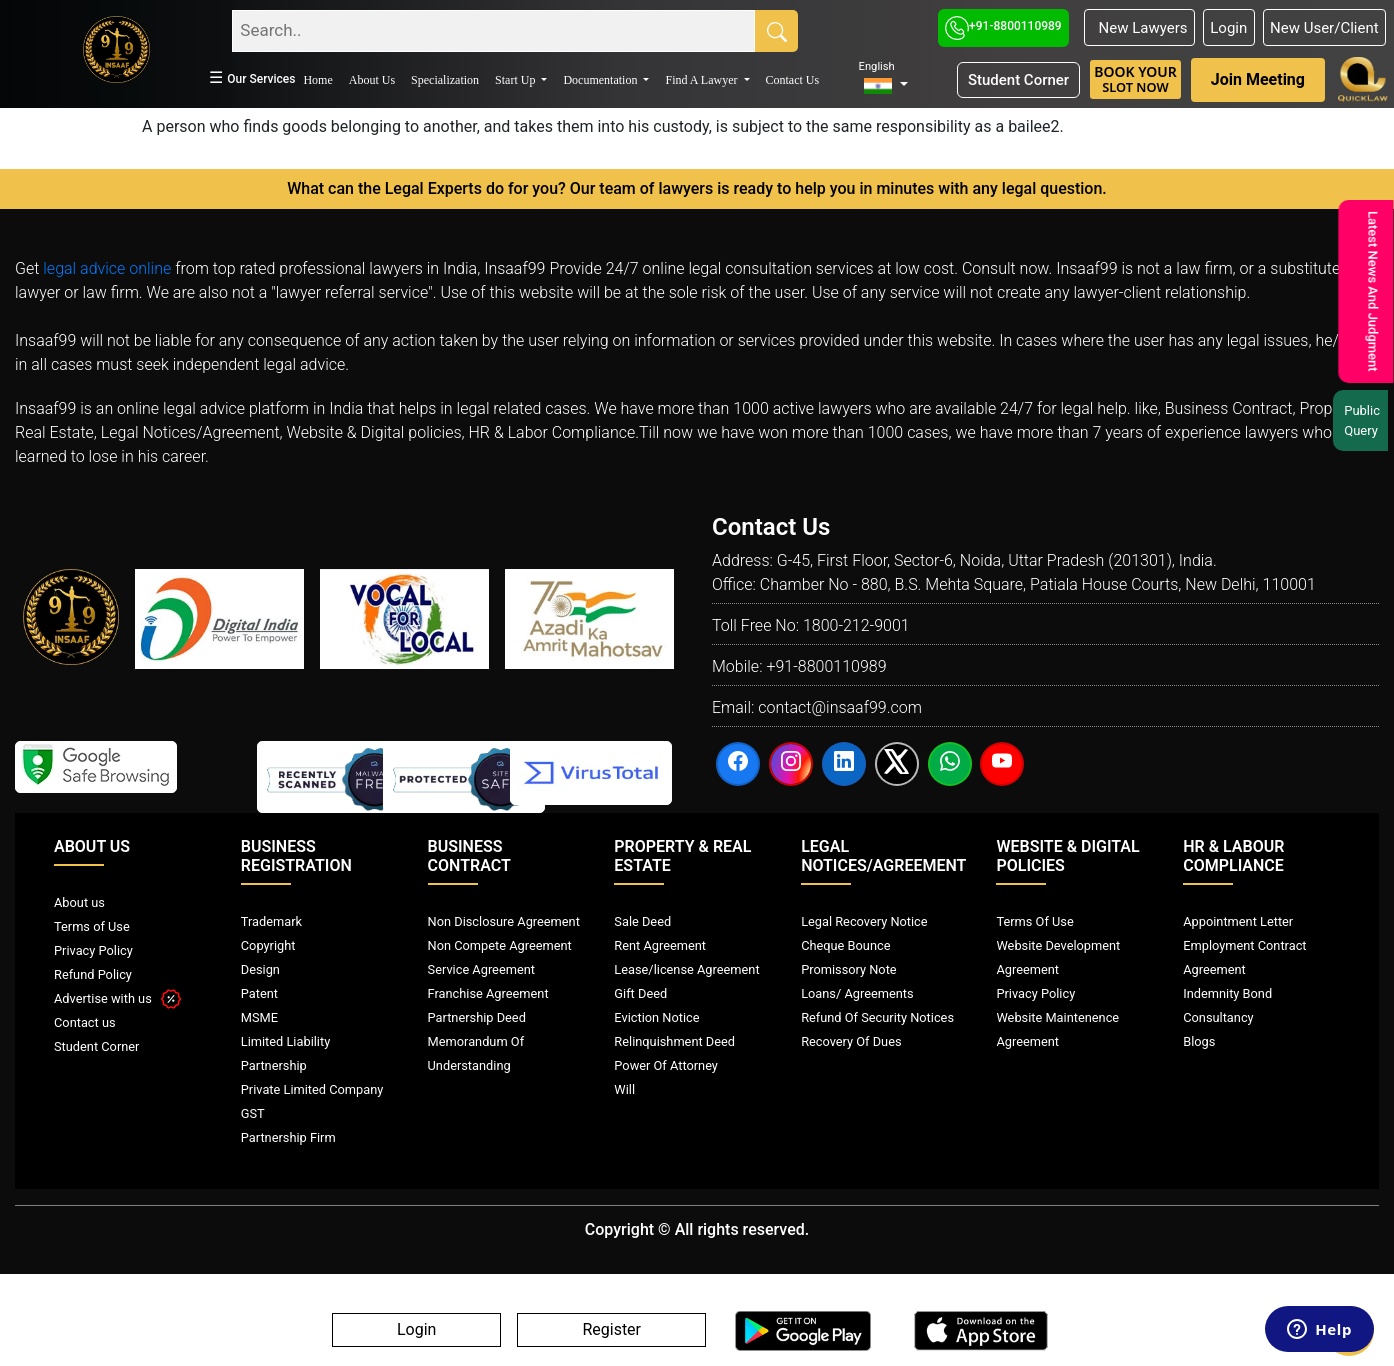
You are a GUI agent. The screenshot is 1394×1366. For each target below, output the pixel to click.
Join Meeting (1258, 79)
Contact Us (793, 80)
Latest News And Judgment (1369, 291)
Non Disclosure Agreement (504, 921)
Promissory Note (849, 969)
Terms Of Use (1034, 921)
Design (260, 969)
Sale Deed (642, 921)
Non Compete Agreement (500, 945)
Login (1228, 28)
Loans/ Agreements (857, 993)
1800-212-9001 (856, 625)
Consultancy (1218, 1017)
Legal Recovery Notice (864, 921)
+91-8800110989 (1003, 26)
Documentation (601, 80)
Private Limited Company (312, 1089)
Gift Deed (640, 993)
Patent (259, 993)
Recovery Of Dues (851, 1041)
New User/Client (1324, 28)
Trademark (271, 921)
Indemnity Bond (1227, 993)
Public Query (1365, 420)
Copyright (268, 945)
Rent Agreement (660, 945)
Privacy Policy (93, 950)
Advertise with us (117, 998)
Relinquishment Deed (674, 1041)
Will (624, 1089)
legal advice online (107, 268)
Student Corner (1018, 80)
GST (253, 1113)
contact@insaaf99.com (840, 707)
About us (79, 902)
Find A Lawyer (702, 80)
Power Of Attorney (666, 1065)
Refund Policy (93, 974)
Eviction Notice (656, 1017)
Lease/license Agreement (686, 969)
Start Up (516, 80)
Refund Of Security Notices (877, 1017)
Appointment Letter (1238, 921)
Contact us (85, 1022)
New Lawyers (1139, 28)
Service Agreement (481, 969)
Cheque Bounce (845, 945)
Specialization (445, 80)
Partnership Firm (288, 1137)
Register (611, 1330)
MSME (259, 1017)
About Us (372, 80)
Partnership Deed (477, 1017)
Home (317, 80)
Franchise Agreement (488, 993)
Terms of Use (92, 926)
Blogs (1199, 1041)
